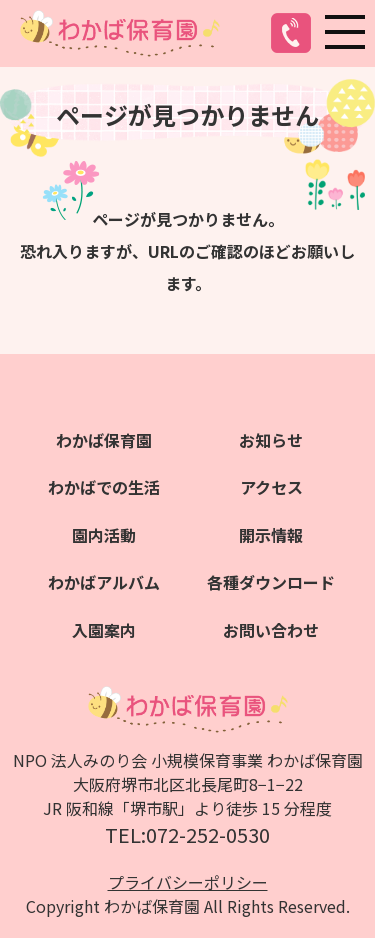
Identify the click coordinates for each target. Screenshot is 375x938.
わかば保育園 (104, 440)
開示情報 (271, 535)
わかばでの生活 (104, 487)
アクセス (271, 487)
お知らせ (271, 440)
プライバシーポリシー (188, 882)
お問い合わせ (271, 630)
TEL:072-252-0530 (187, 834)
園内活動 (104, 535)
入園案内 (104, 630)
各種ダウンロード (271, 582)
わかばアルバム (104, 582)
